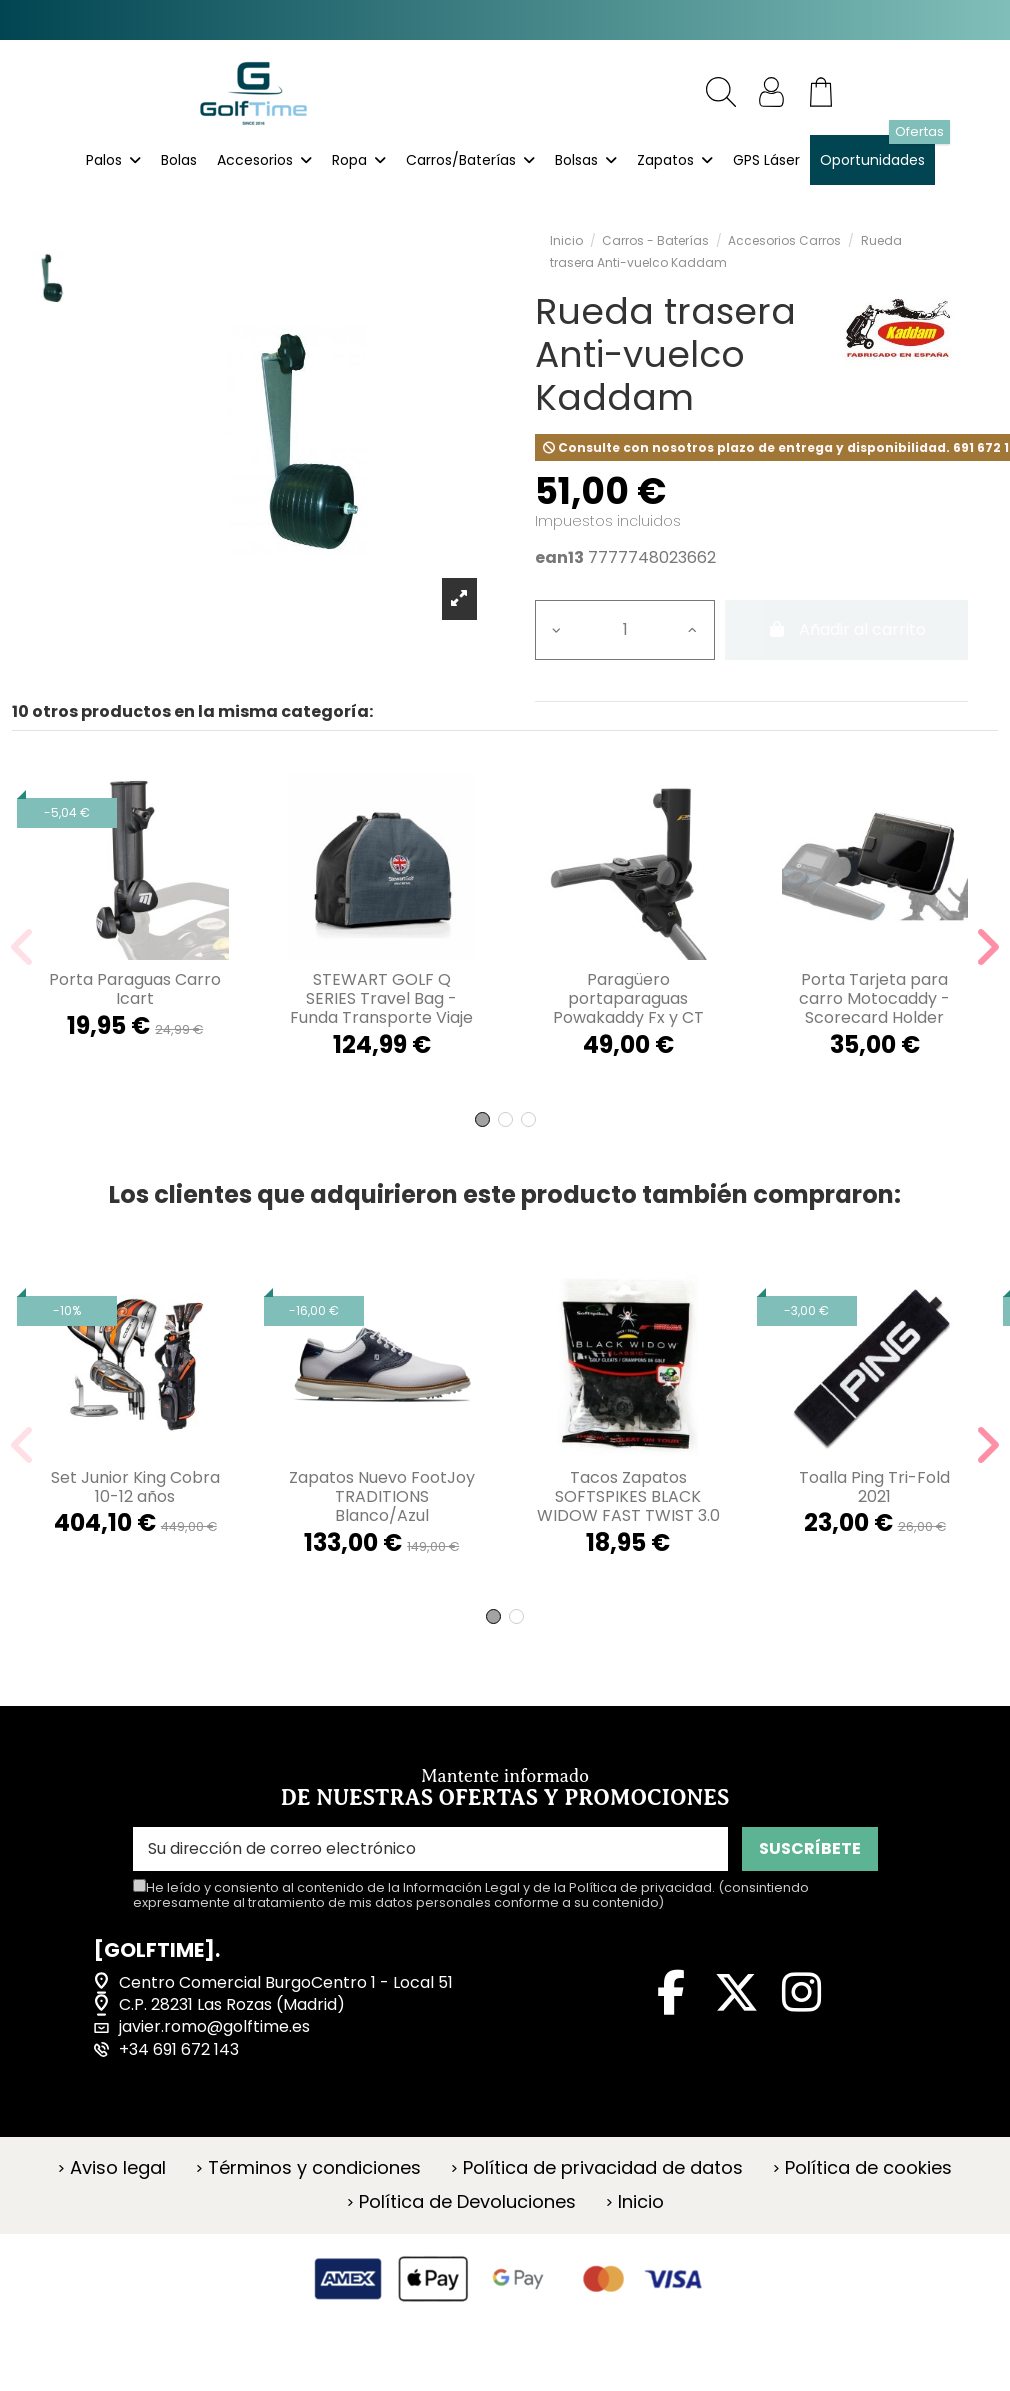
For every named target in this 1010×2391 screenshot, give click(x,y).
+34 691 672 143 (179, 2050)
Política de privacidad (640, 1887)
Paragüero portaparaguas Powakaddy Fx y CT (628, 998)
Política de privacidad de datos (603, 2168)
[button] (482, 1119)
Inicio (641, 2202)
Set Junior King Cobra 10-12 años (135, 1487)
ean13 (559, 558)
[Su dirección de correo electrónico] (430, 1849)
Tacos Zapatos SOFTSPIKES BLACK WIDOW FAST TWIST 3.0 (628, 1496)
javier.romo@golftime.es (214, 2027)
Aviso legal (118, 2168)
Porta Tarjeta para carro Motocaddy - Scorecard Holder (874, 998)
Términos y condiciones (314, 2168)
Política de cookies (868, 2168)
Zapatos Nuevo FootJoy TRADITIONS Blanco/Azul (382, 1496)
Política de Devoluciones (467, 2202)
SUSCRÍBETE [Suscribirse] (810, 1848)
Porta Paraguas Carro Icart (135, 989)
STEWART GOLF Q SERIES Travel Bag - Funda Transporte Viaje (381, 998)
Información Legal (461, 1887)
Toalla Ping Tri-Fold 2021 (874, 1487)
